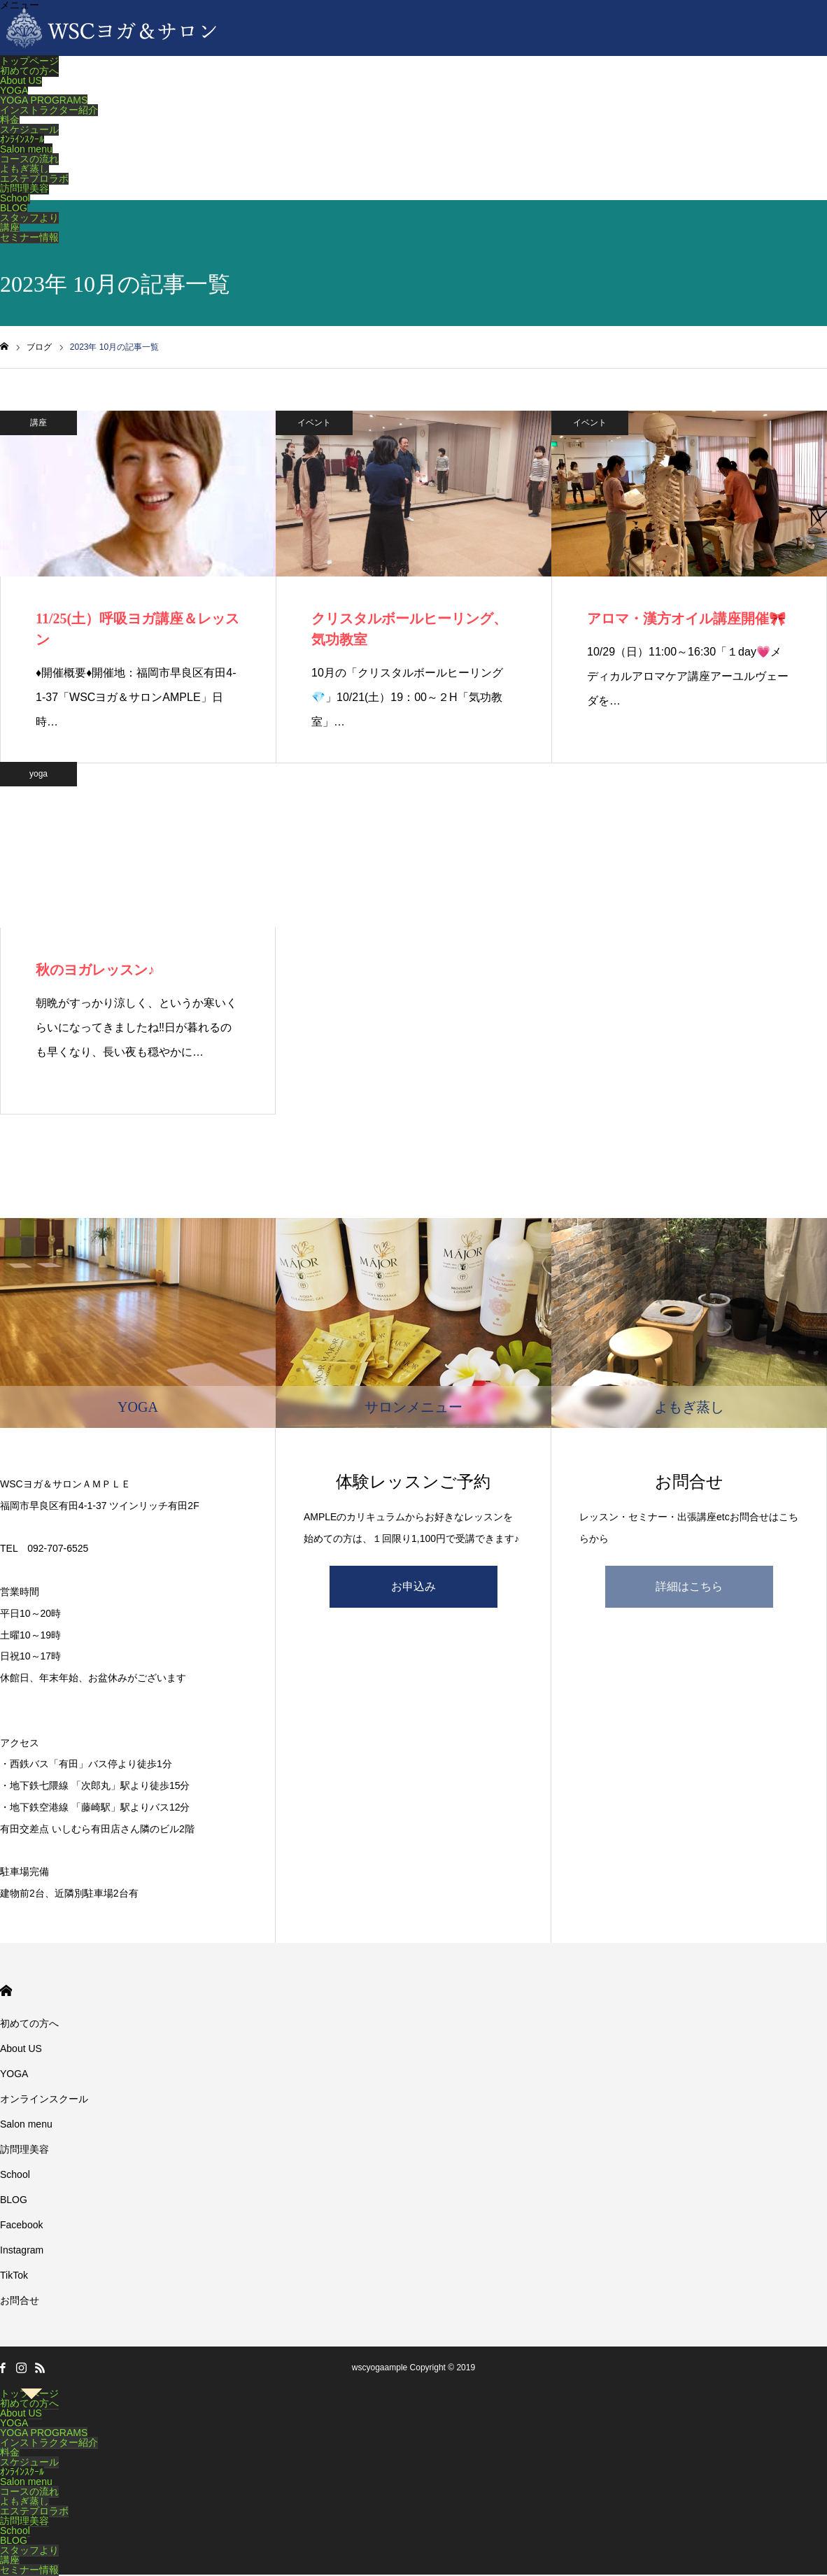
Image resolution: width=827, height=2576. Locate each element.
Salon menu (26, 149)
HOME (6, 1991)
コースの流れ (29, 158)
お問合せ (19, 2300)
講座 (10, 227)
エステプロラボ (34, 178)
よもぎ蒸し (24, 168)
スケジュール (29, 129)
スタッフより (29, 217)
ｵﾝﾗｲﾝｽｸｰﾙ (22, 139)
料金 (10, 119)
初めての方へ (29, 70)
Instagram (21, 2250)
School (15, 198)
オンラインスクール (44, 2098)
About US (21, 80)
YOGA (14, 90)
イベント (314, 422)
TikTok (14, 2275)
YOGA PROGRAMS (43, 100)
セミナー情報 (29, 237)
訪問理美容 (24, 188)
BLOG (13, 207)
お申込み (413, 1586)
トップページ (29, 60)
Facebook (21, 2224)
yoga (38, 774)
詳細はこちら (689, 1586)
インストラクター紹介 (49, 109)
